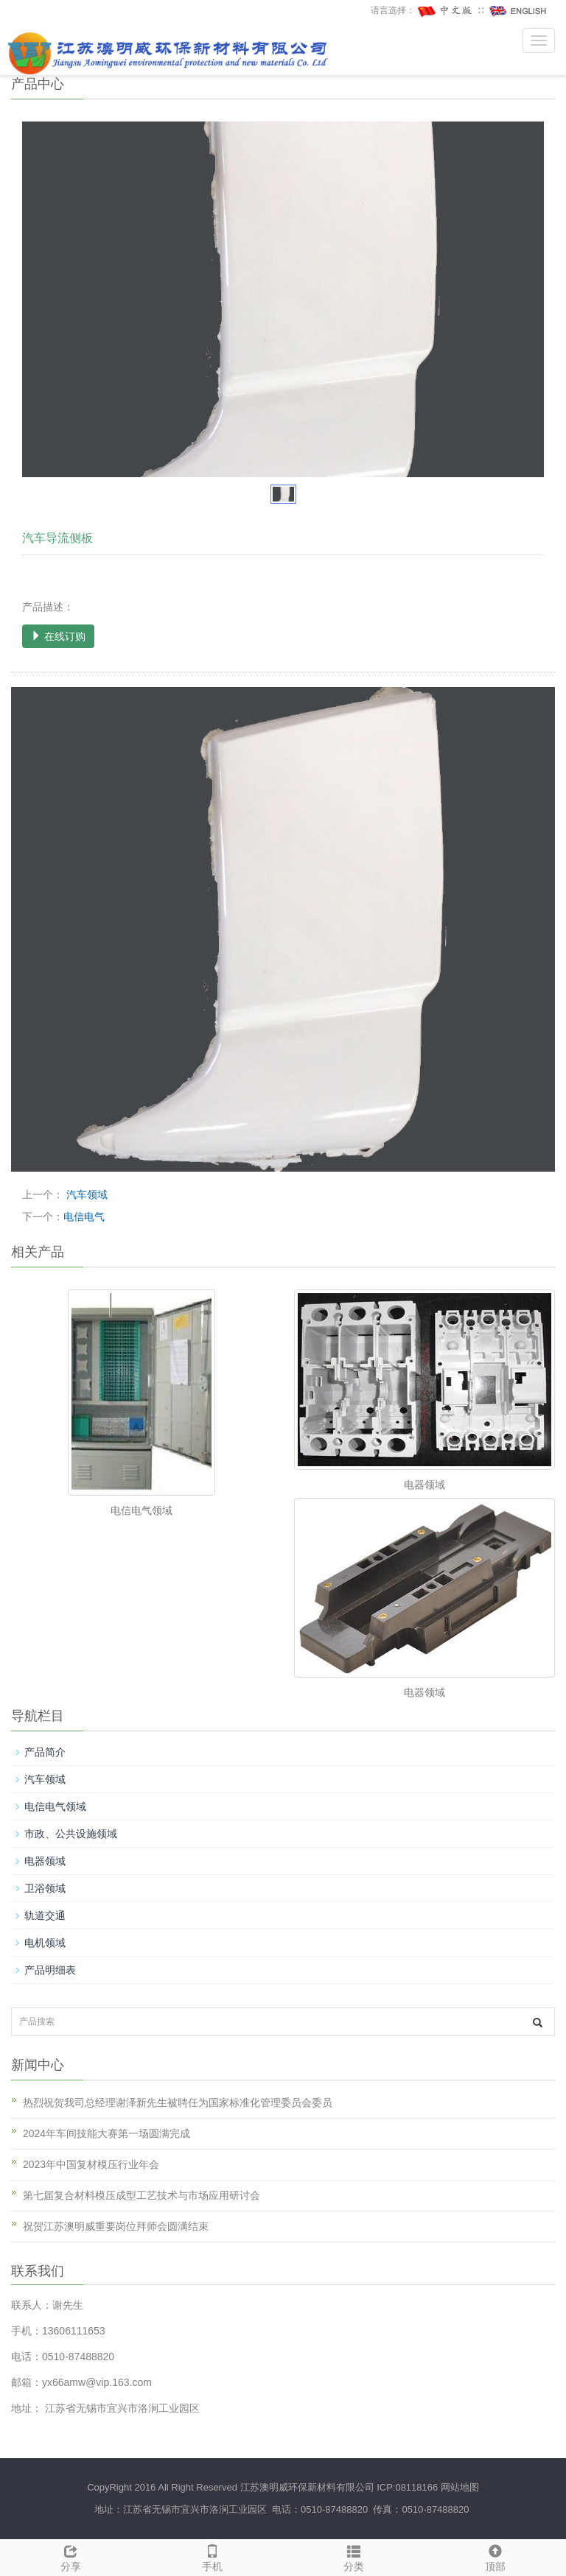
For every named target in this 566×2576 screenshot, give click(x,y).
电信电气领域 (141, 1510)
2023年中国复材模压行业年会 (91, 2164)
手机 (212, 2556)
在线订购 (58, 636)
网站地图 (460, 2487)
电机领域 (45, 1943)
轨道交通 (45, 1915)
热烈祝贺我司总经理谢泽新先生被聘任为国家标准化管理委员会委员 (177, 2102)
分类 (353, 2556)
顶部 (495, 2556)
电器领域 (424, 1485)
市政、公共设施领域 (70, 1834)
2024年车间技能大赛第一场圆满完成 (106, 2133)
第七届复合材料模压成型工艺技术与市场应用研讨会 (141, 2195)
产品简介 (45, 1752)
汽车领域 (85, 1194)
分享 (71, 2556)
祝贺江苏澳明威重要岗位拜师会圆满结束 (116, 2226)
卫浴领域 (45, 1888)
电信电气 (84, 1216)
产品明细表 (50, 1970)
